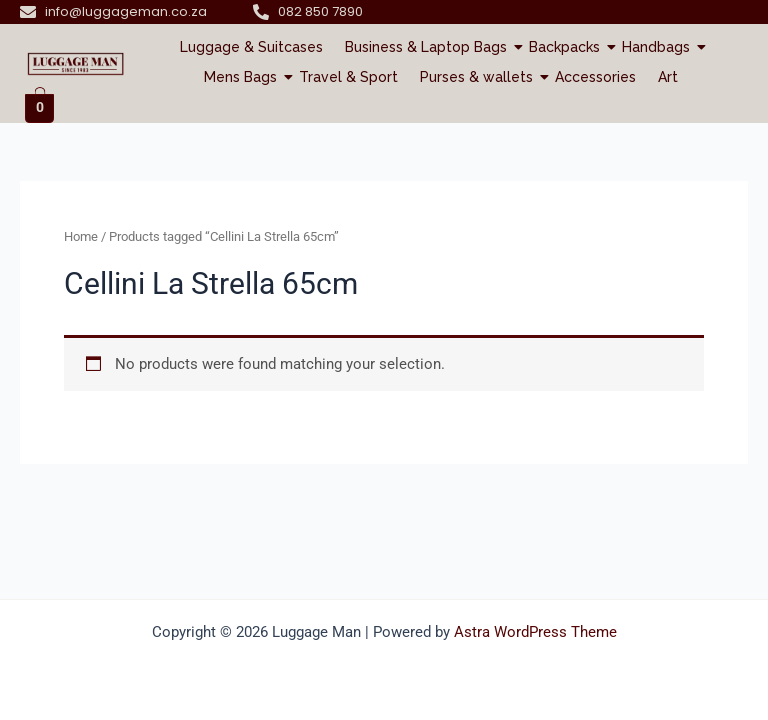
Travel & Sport (348, 77)
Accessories (595, 77)
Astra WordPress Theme (535, 632)
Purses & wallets (479, 77)
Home (81, 236)
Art (668, 77)
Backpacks (567, 47)
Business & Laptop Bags (428, 47)
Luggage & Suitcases (251, 47)
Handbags (658, 47)
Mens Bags (243, 77)
